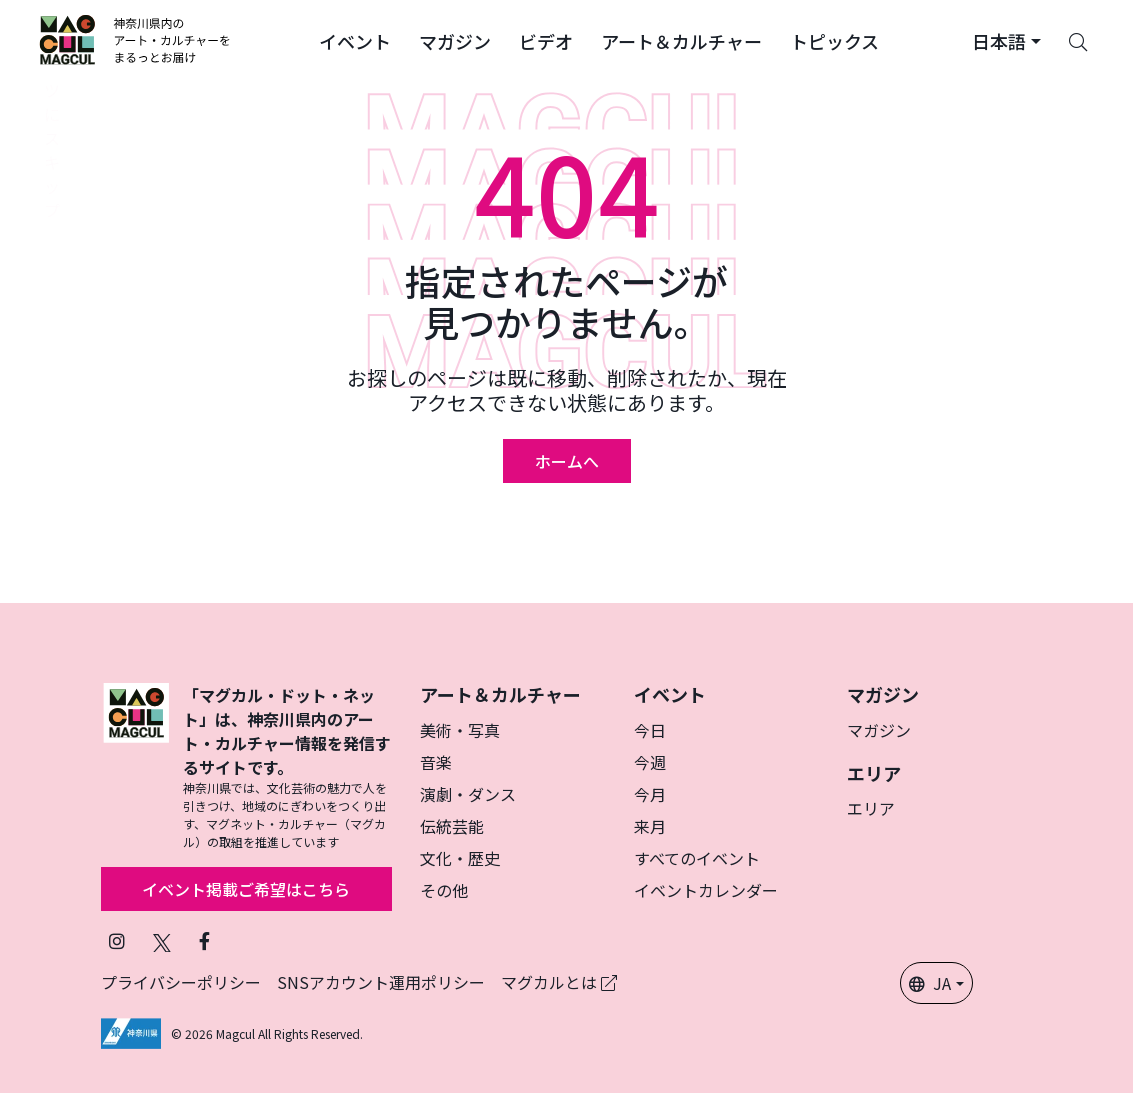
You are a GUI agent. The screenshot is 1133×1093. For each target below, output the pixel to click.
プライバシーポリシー (181, 982)
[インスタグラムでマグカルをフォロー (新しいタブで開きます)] (117, 940)
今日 (650, 730)
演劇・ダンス (468, 794)
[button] (355, 40)
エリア (871, 808)
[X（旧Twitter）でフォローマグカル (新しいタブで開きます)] (162, 940)
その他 (444, 890)
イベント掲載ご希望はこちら (246, 889)
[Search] (1078, 40)
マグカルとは (559, 982)
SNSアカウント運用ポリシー (381, 982)
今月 (650, 794)
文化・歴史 (460, 858)
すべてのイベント (697, 858)
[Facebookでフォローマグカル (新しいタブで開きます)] (204, 940)
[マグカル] (136, 767)
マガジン (879, 730)
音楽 (436, 762)
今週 (650, 762)
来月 (650, 826)
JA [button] (930, 983)
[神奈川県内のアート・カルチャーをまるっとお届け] (135, 40)
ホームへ (567, 461)
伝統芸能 (452, 826)
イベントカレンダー (706, 890)
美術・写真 (460, 730)
